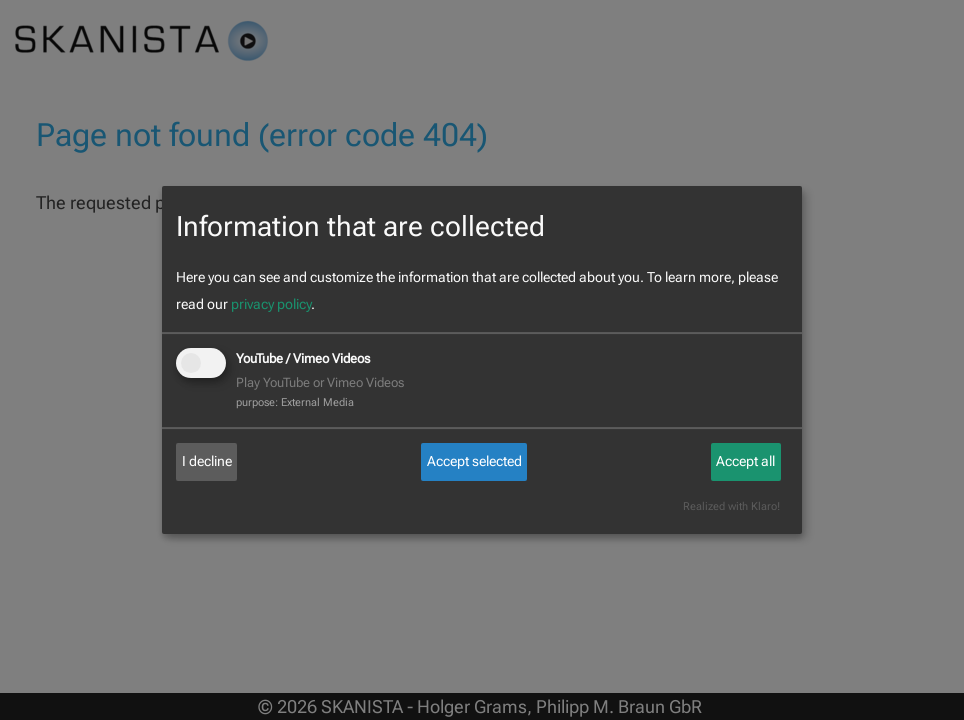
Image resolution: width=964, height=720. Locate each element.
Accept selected (474, 461)
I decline (207, 461)
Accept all (745, 461)
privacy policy (271, 304)
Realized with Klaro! (731, 506)
